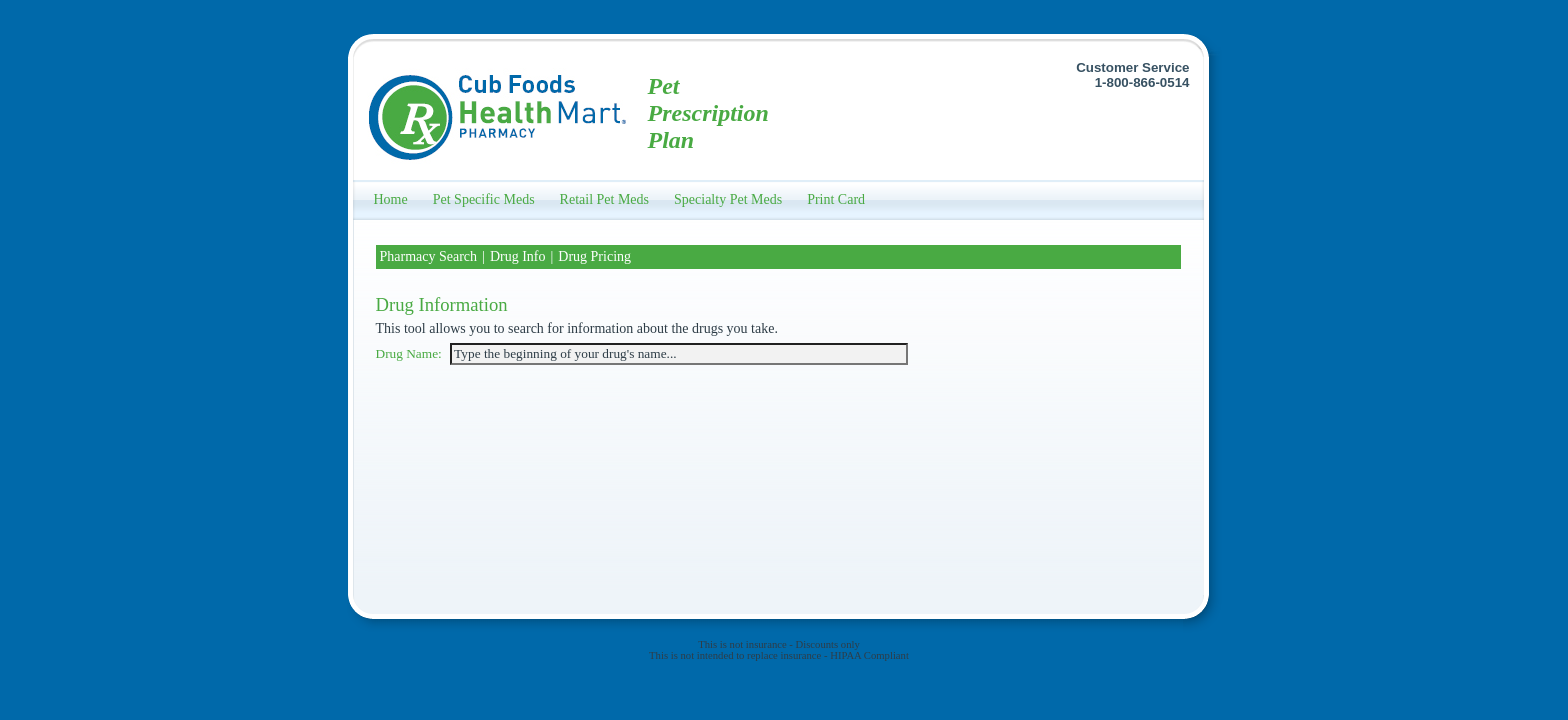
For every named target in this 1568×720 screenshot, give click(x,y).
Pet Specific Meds (484, 199)
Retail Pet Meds (604, 199)
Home (391, 199)
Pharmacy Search (429, 256)
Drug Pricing (594, 256)
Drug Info (518, 256)
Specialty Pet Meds (728, 199)
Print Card (836, 199)
